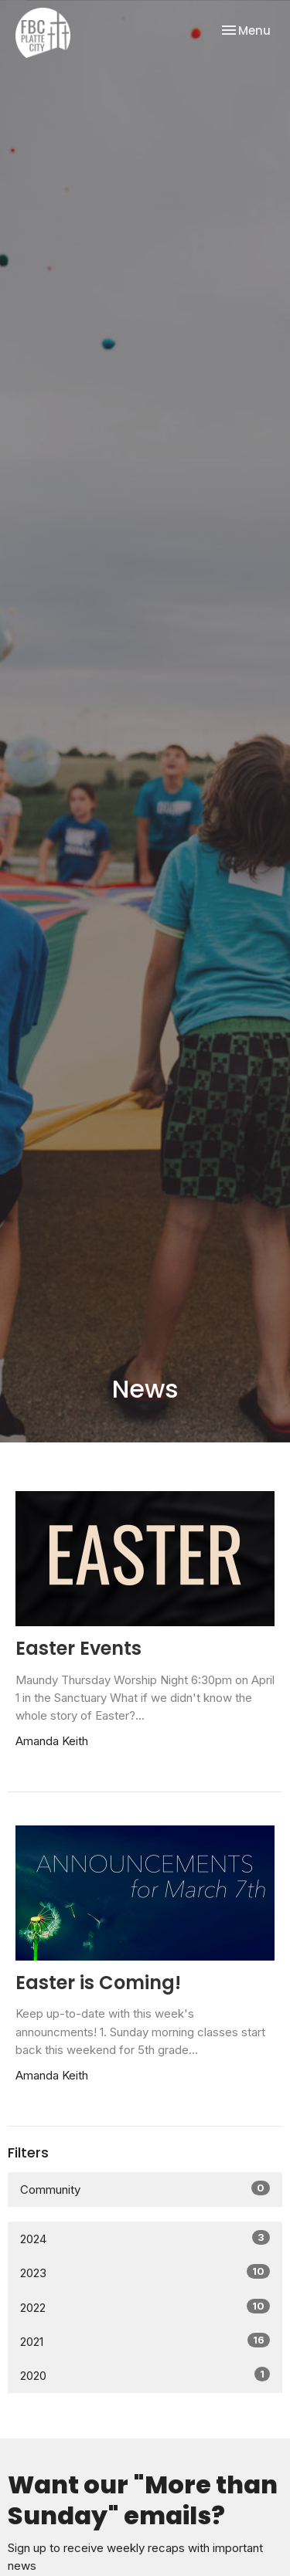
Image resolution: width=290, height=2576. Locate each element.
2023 (145, 2272)
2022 (145, 2307)
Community (145, 2189)
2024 (145, 2238)
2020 (145, 2375)
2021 (145, 2341)
